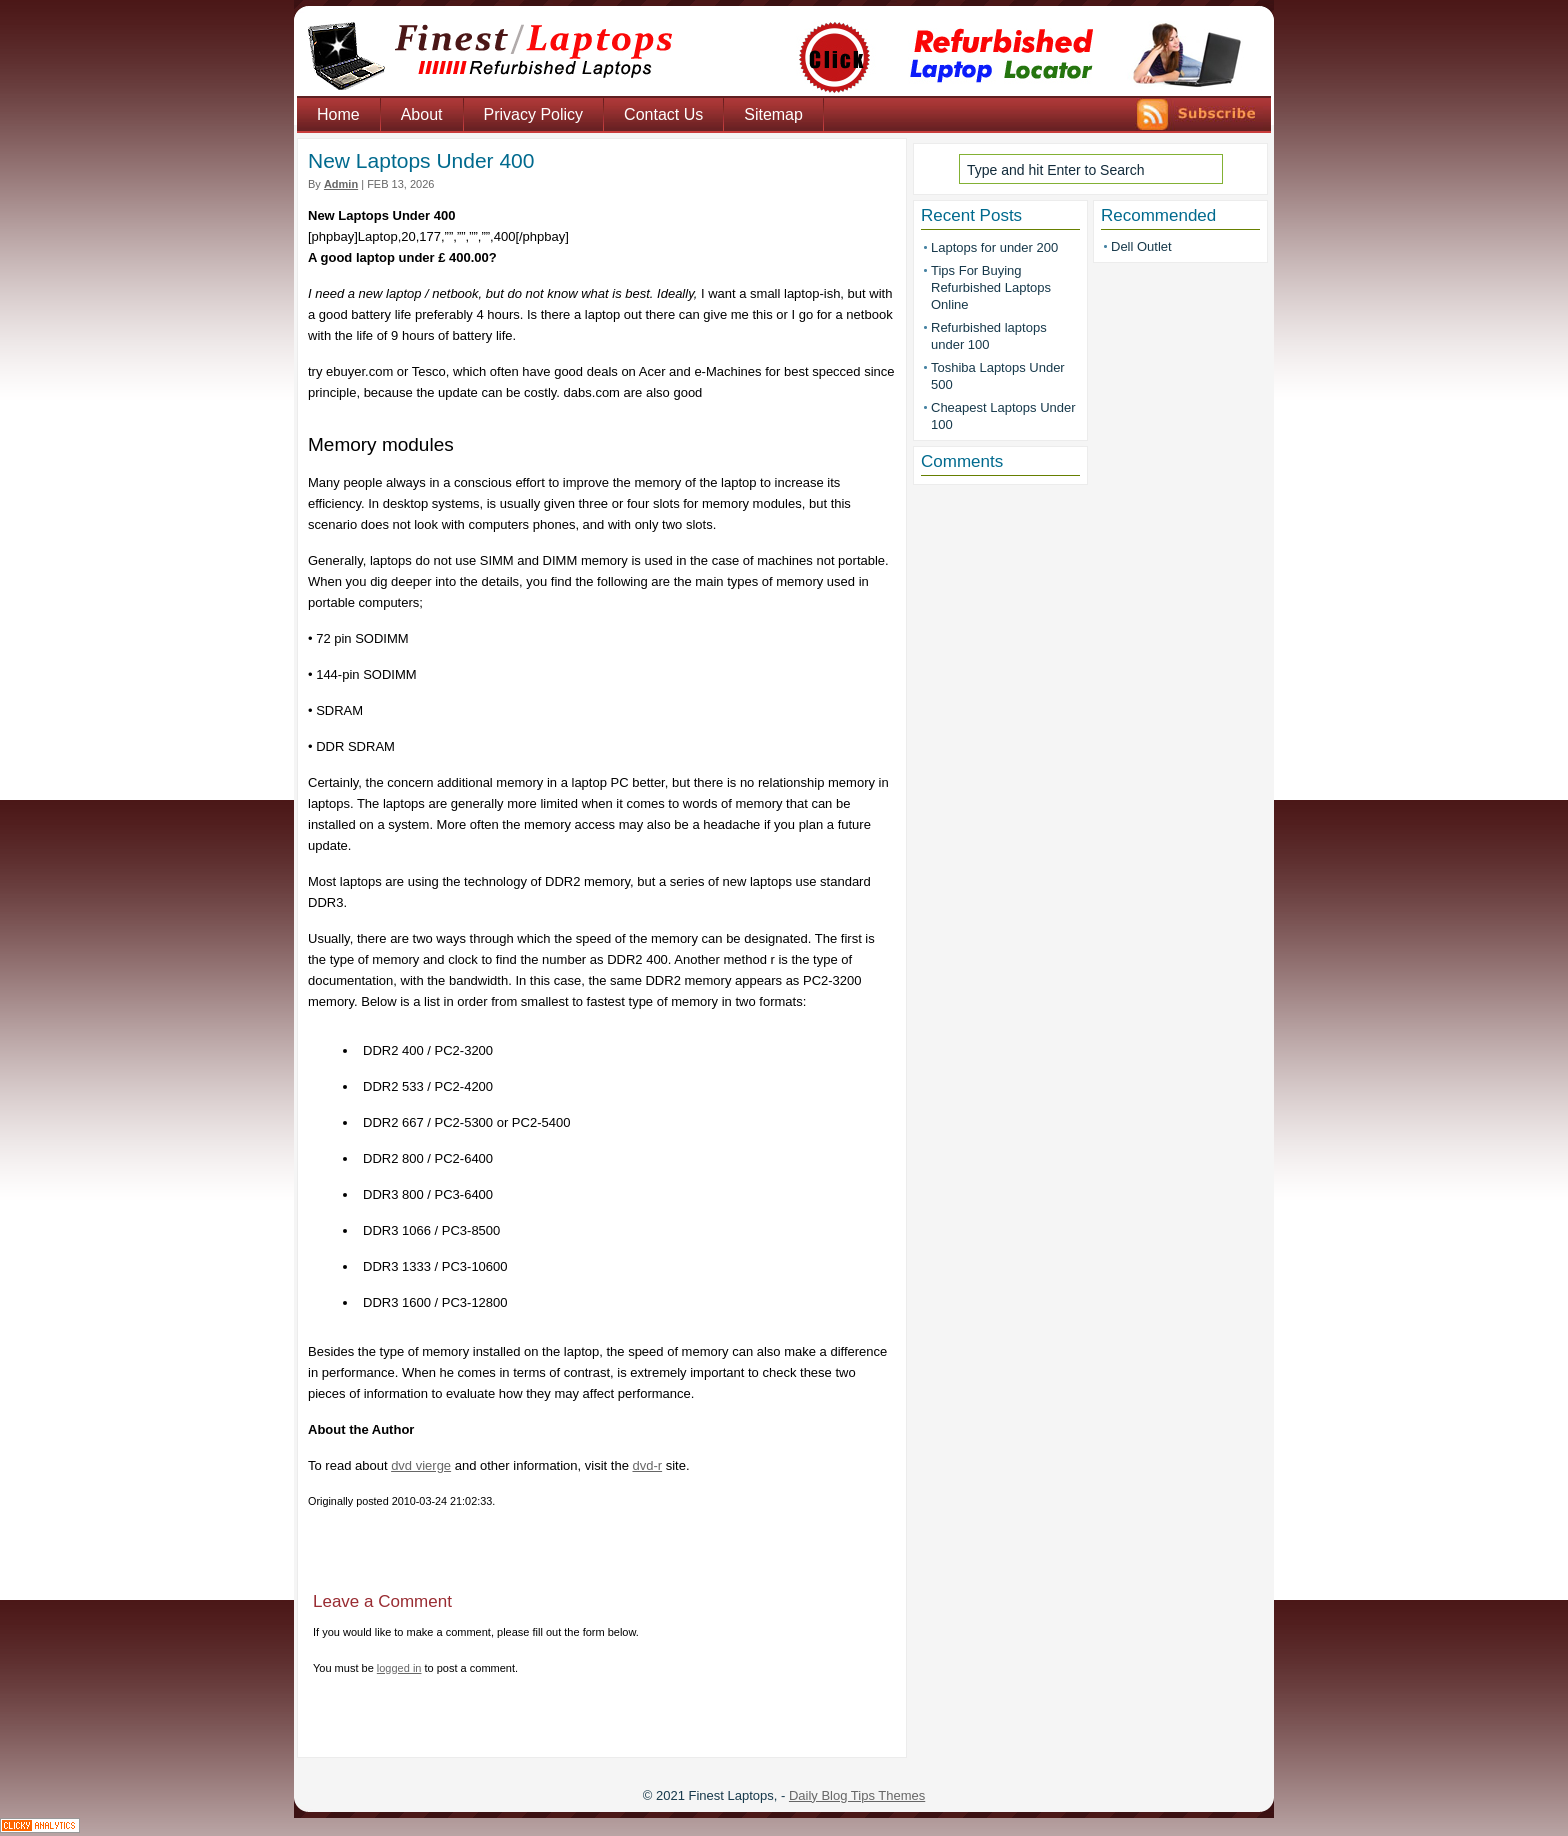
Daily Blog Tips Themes (857, 1795)
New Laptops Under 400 (421, 160)
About (422, 114)
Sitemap (773, 114)
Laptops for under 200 (994, 247)
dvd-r (647, 1465)
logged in (399, 1668)
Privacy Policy (534, 114)
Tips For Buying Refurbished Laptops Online (991, 287)
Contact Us (663, 114)
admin (341, 184)
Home (338, 114)
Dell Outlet (1141, 246)
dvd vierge (421, 1465)
